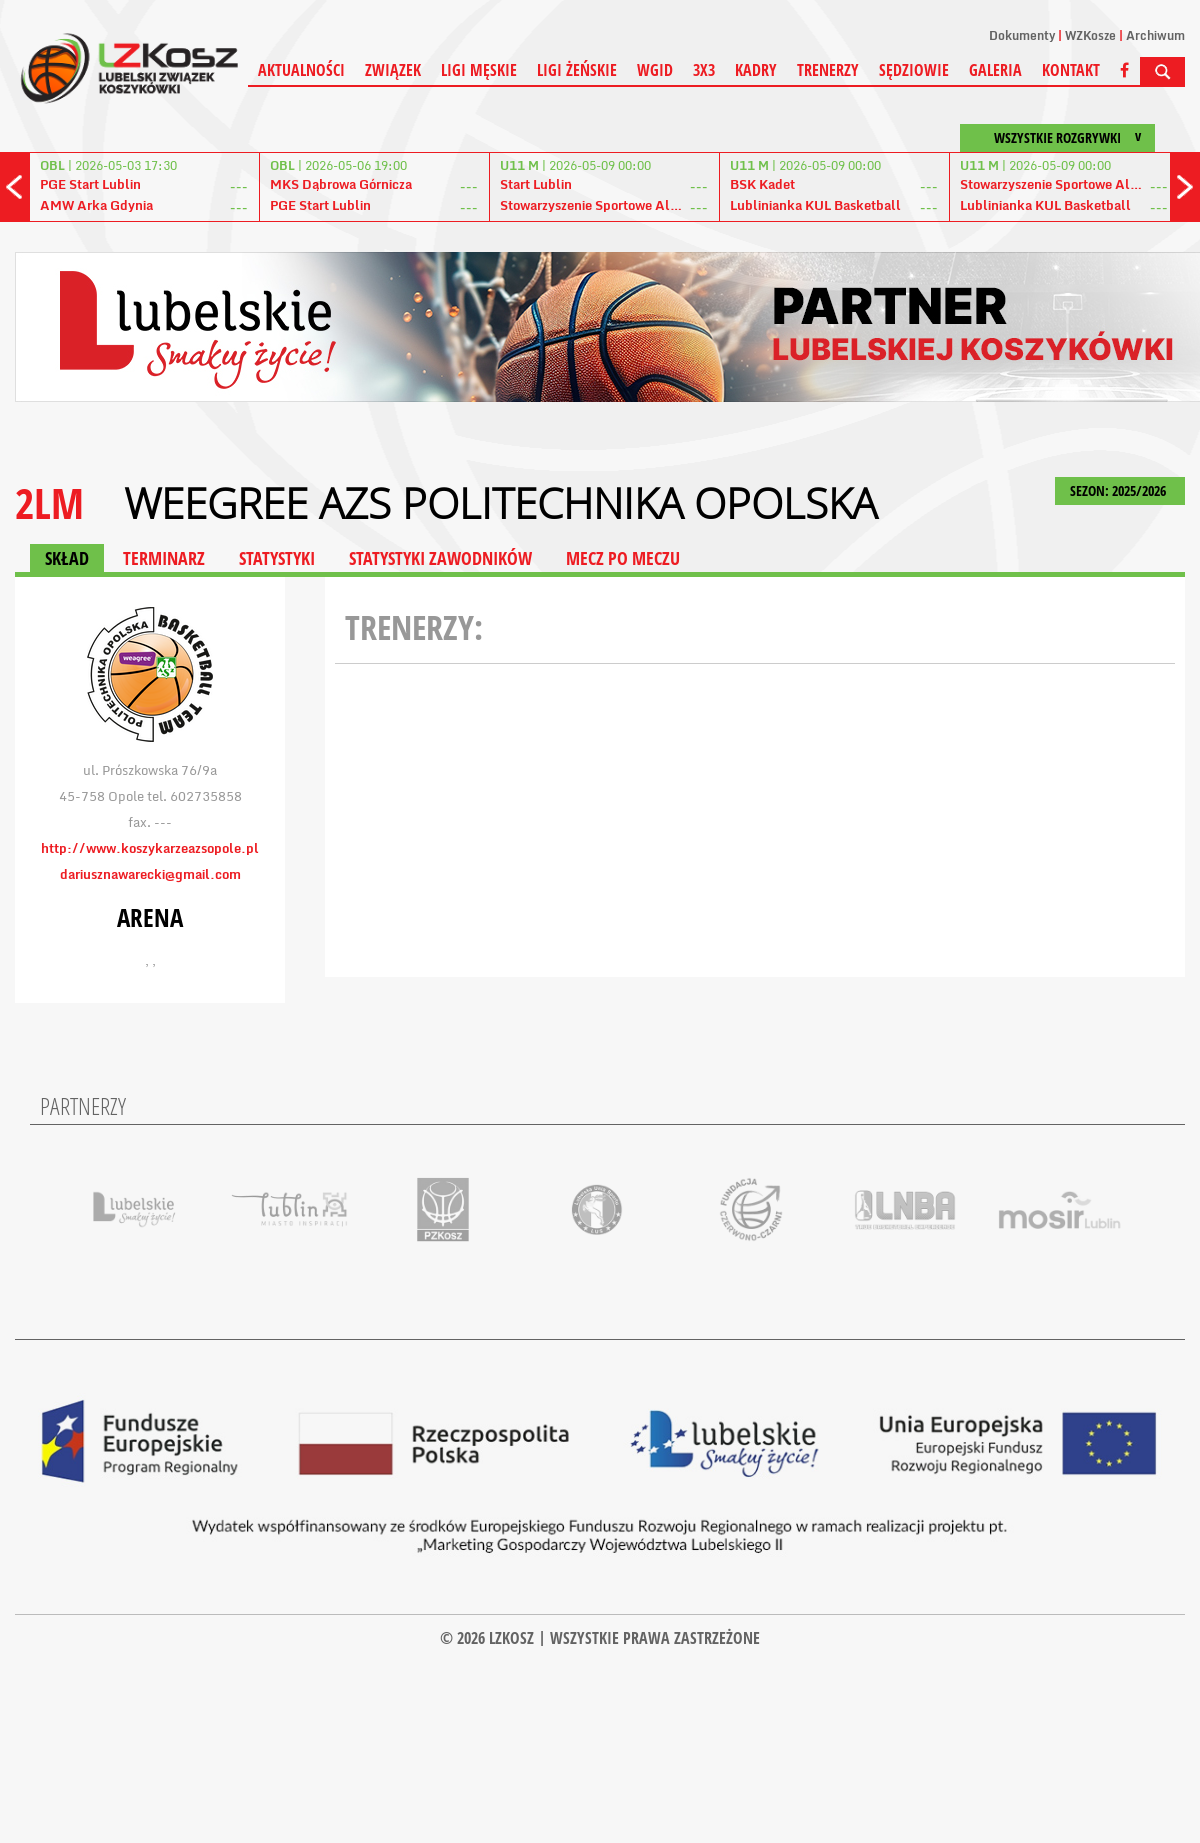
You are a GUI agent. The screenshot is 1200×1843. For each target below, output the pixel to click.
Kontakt (1071, 70)
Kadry (756, 70)
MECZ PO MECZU (623, 558)
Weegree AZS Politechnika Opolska (500, 503)
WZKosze (1090, 35)
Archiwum (1155, 35)
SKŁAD (67, 558)
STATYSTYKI (277, 558)
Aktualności (301, 70)
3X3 (704, 70)
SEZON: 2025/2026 (1120, 490)
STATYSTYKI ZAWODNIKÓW (440, 558)
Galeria (995, 70)
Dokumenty (1022, 35)
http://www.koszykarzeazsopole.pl (150, 848)
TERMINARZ (164, 558)
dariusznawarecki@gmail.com (150, 874)
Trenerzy (828, 70)
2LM (49, 502)
